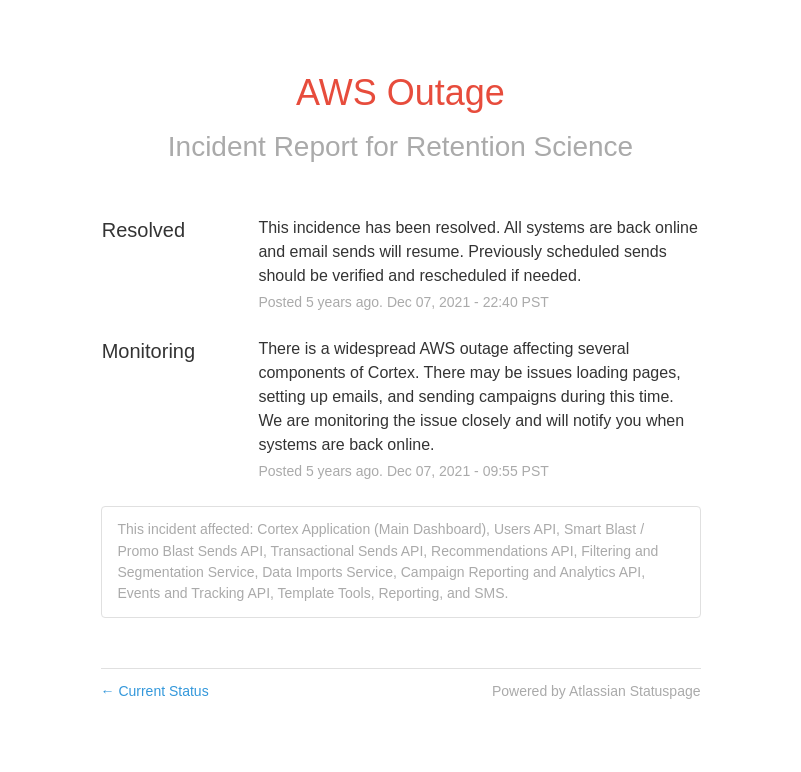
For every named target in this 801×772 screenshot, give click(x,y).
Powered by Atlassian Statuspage (596, 691)
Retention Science (519, 146)
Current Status (155, 691)
